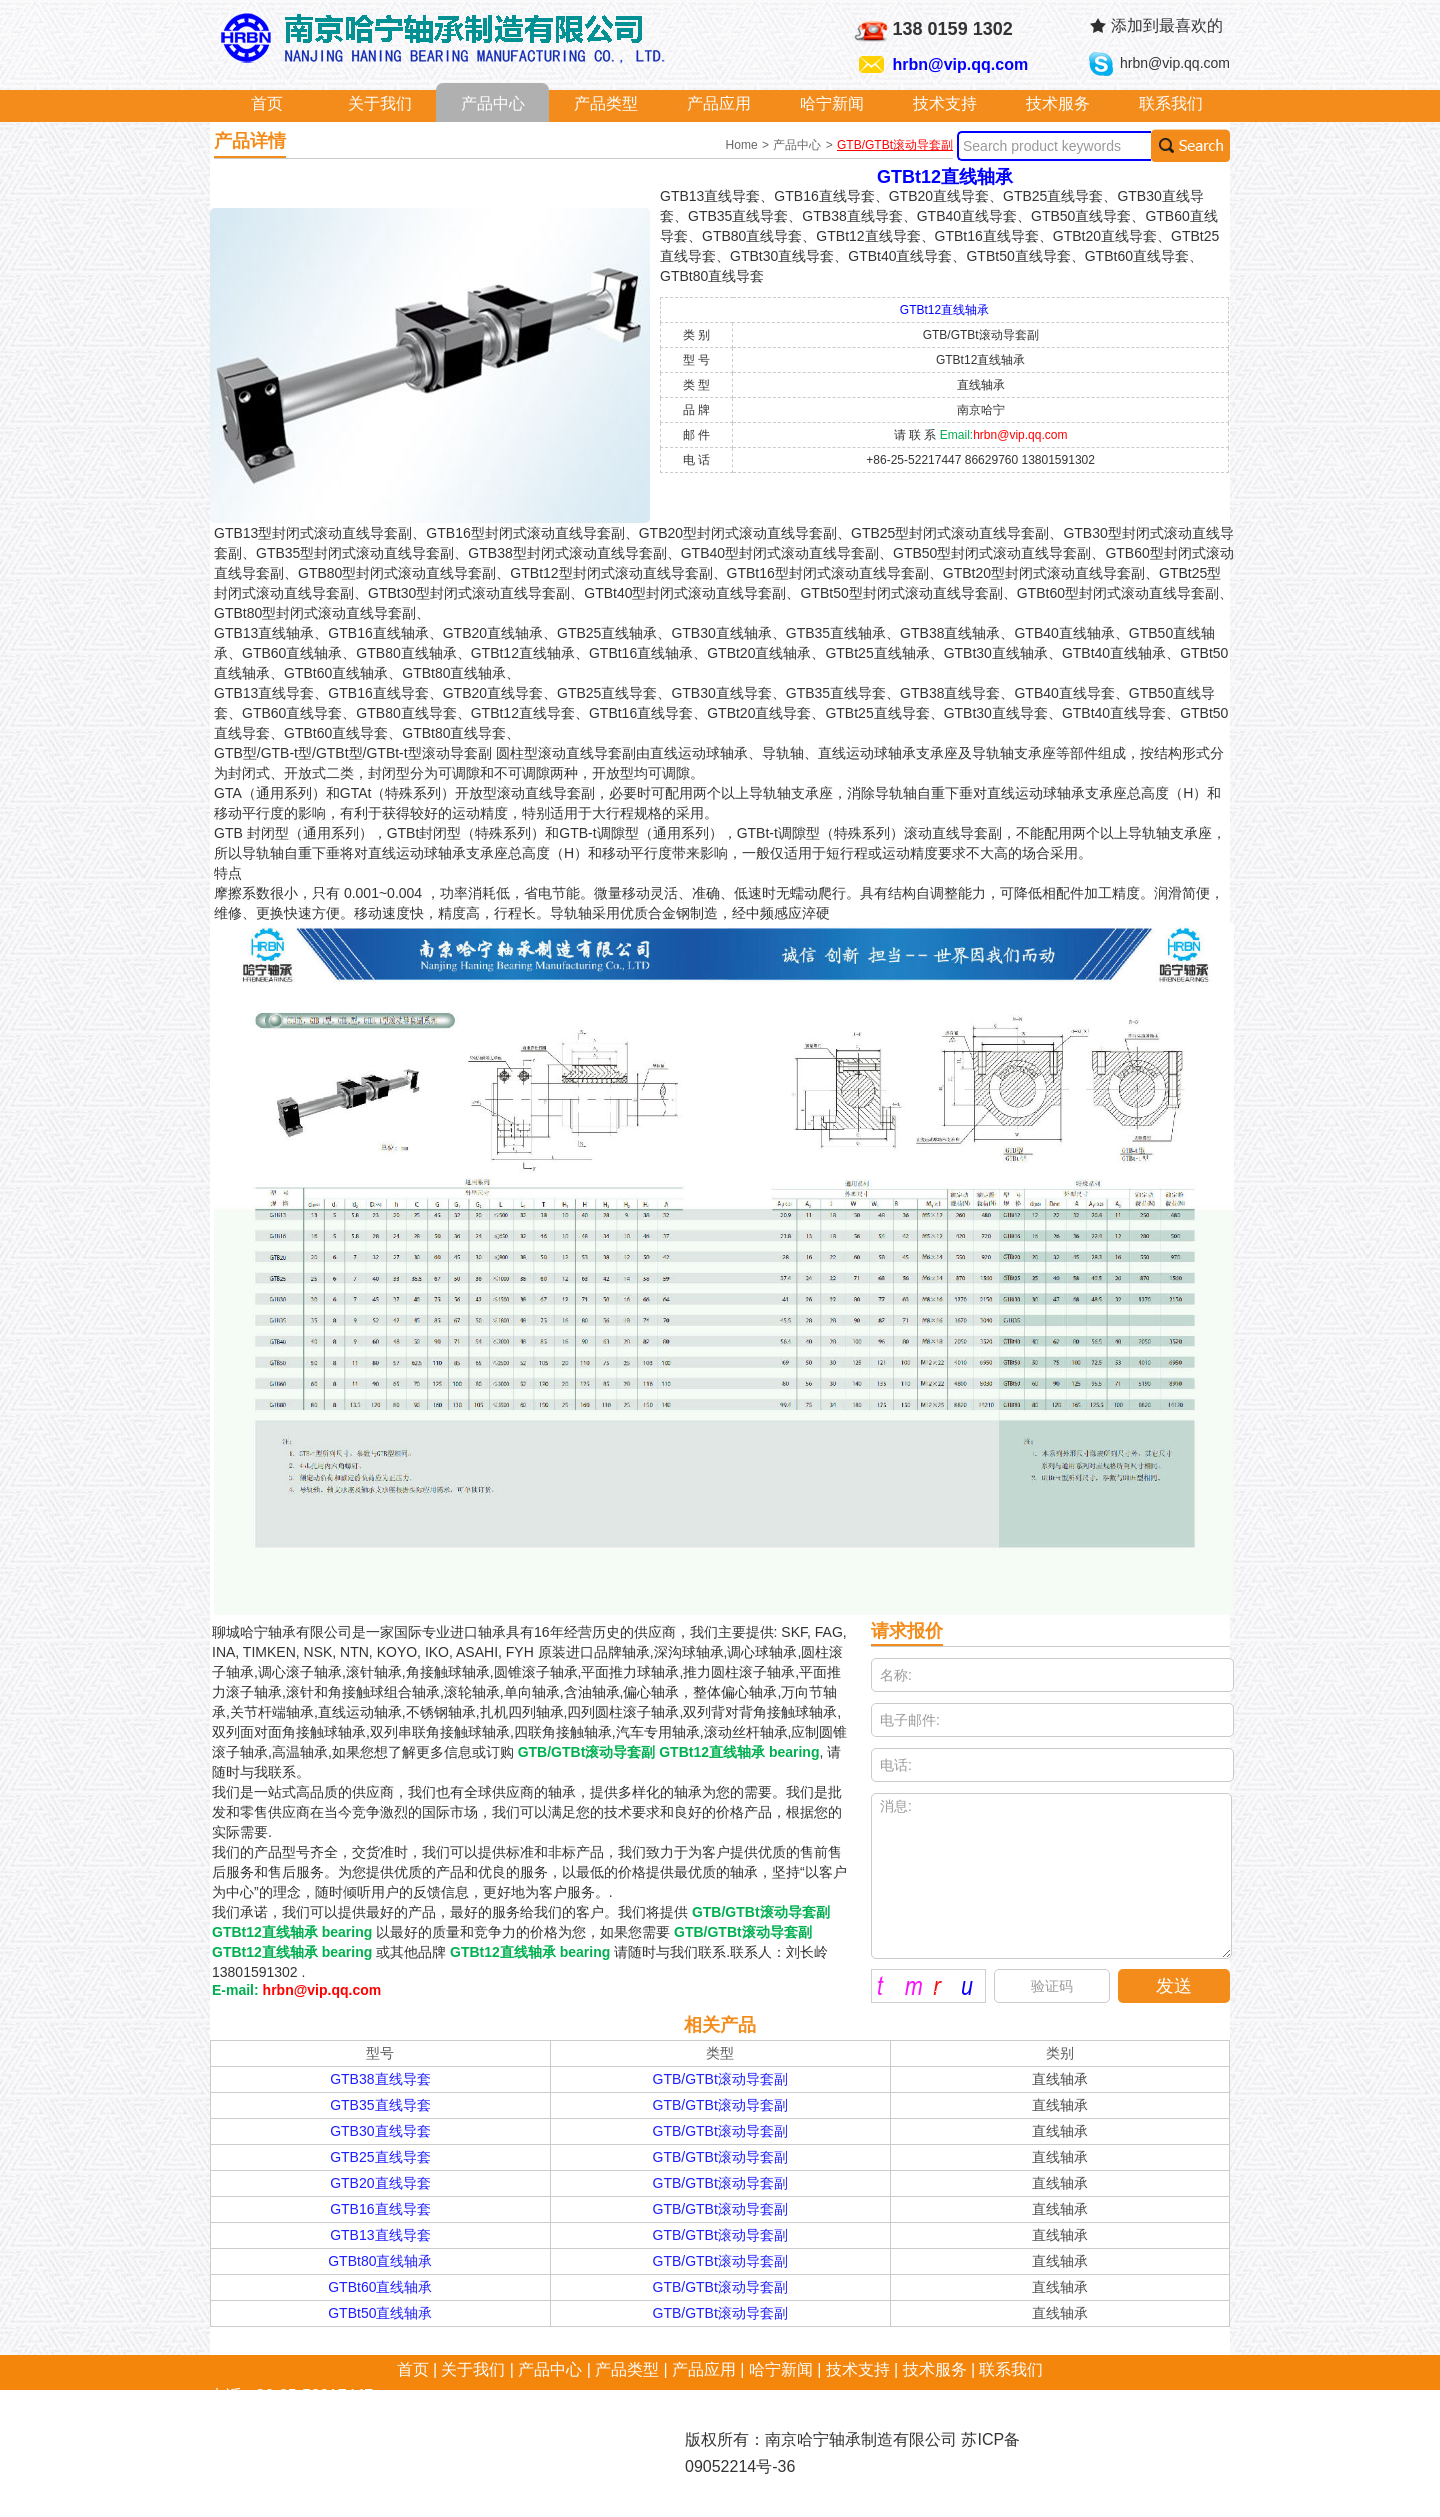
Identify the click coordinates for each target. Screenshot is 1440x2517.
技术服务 (1058, 103)
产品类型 (606, 103)
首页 (267, 103)
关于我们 (380, 103)
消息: (1051, 1876)
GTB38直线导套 (380, 2079)
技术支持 (945, 103)
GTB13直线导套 (380, 2235)
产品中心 (493, 103)
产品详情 (250, 141)
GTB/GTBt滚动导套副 (895, 145)
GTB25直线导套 (380, 2157)
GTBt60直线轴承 (380, 2287)
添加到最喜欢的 (1167, 25)
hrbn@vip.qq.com (961, 64)
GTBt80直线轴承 (380, 2261)
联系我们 (1171, 103)
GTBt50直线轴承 (380, 2313)
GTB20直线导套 (380, 2183)
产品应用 (719, 103)
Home (743, 145)
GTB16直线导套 (380, 2209)
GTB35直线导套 (380, 2105)
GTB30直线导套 (380, 2131)
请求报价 (907, 1631)
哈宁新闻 (832, 103)
